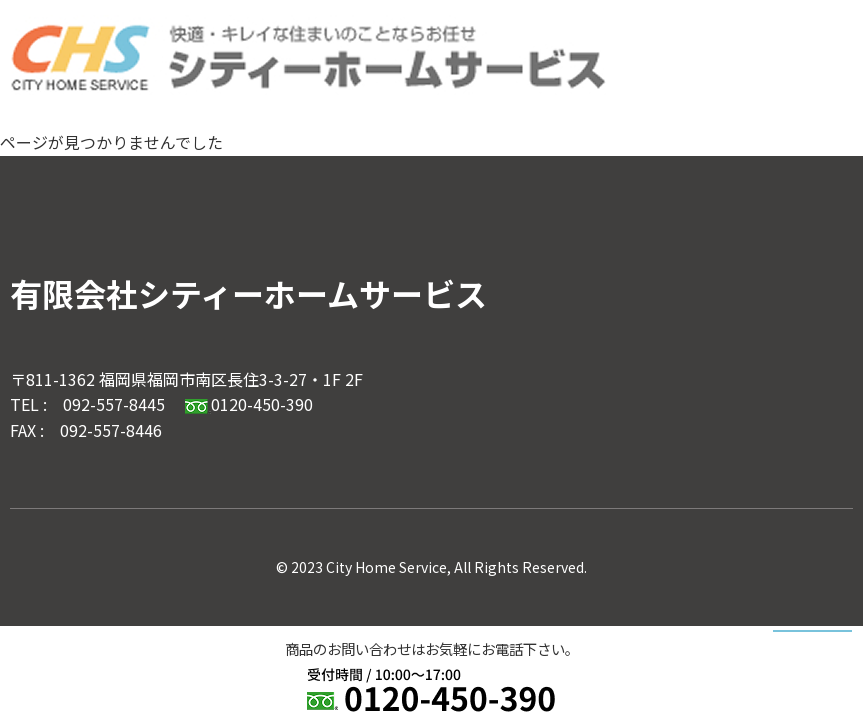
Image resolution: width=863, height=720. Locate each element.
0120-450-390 (249, 404)
